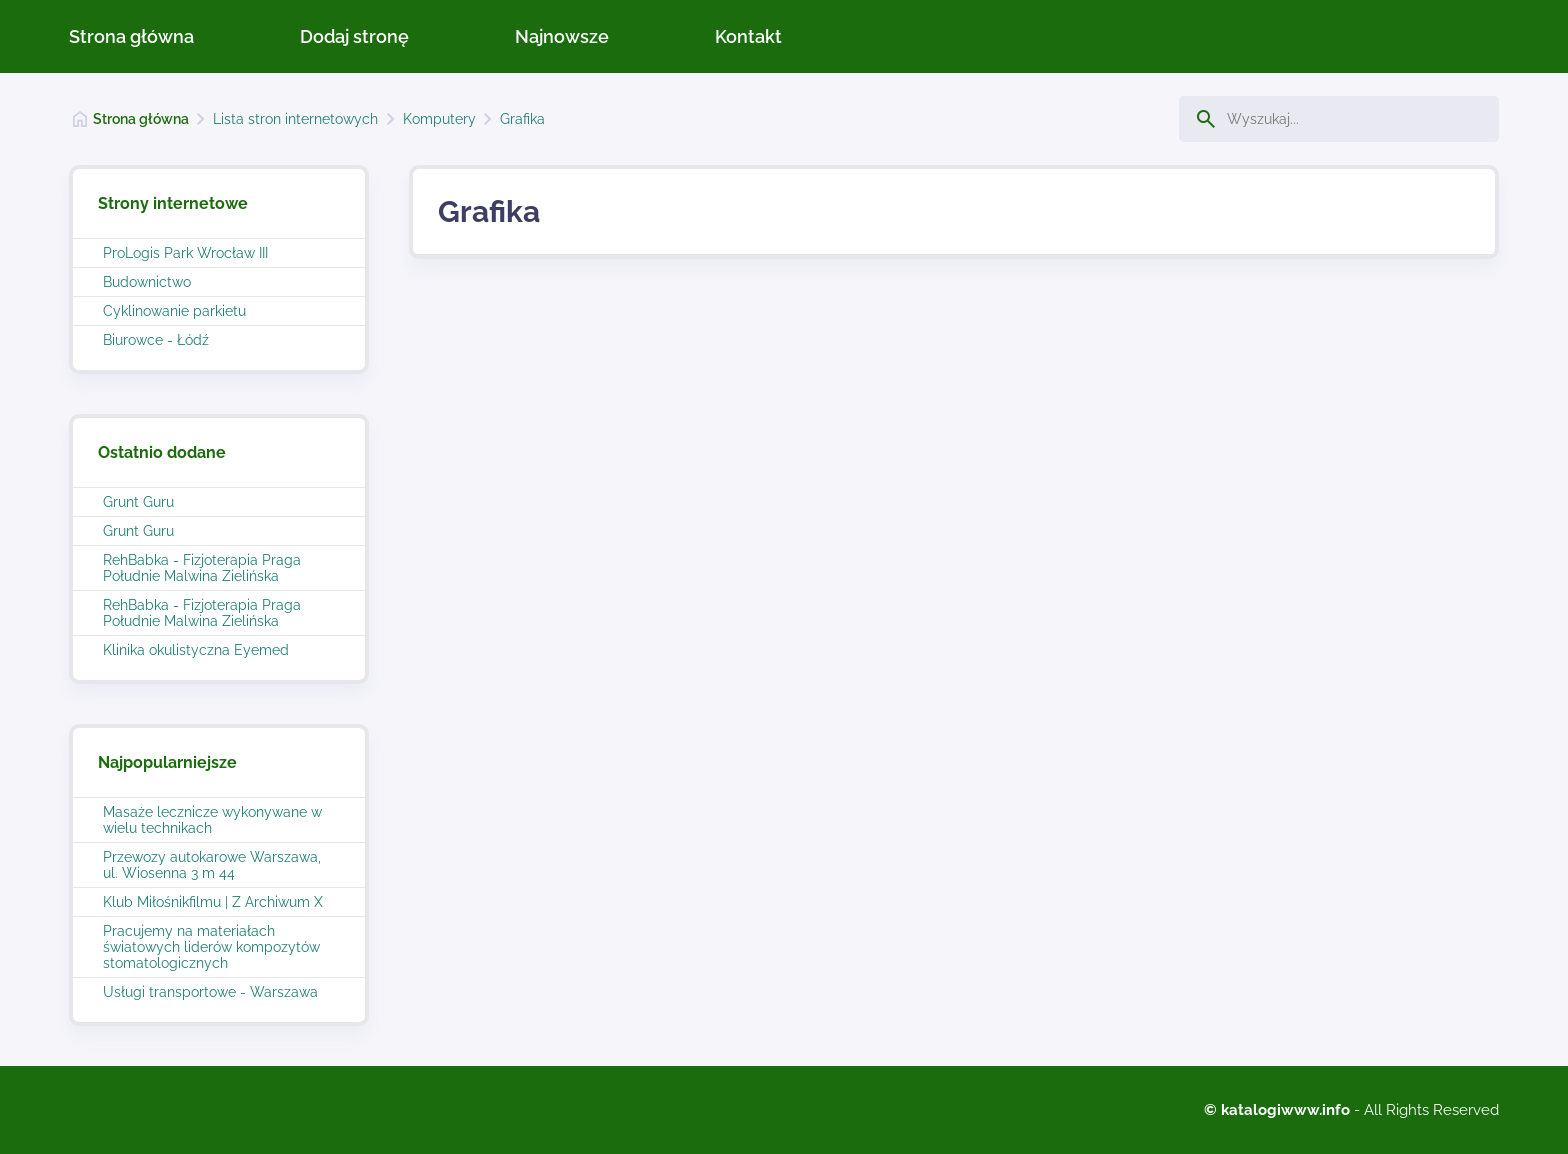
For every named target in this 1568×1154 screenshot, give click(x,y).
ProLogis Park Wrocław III (185, 253)
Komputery (439, 119)
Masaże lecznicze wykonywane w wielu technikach (212, 820)
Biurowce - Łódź (156, 340)
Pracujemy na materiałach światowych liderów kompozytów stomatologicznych (211, 947)
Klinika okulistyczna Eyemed (196, 650)
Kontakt (748, 36)
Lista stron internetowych (295, 119)
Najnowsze (562, 36)
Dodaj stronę (354, 36)
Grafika (522, 119)
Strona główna (131, 36)
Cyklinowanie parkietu (174, 311)
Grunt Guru (138, 502)
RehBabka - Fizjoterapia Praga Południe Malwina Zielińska (202, 568)
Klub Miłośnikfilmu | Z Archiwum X (213, 902)
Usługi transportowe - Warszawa (210, 992)
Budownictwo (147, 282)
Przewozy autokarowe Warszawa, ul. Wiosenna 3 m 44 (212, 865)
